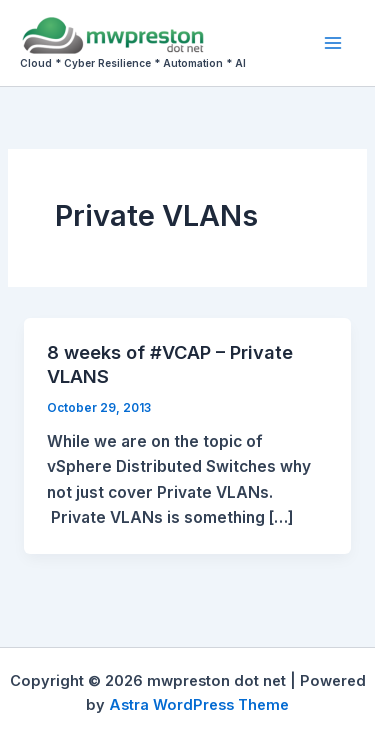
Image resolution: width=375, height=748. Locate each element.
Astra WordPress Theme (199, 705)
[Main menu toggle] (333, 42)
